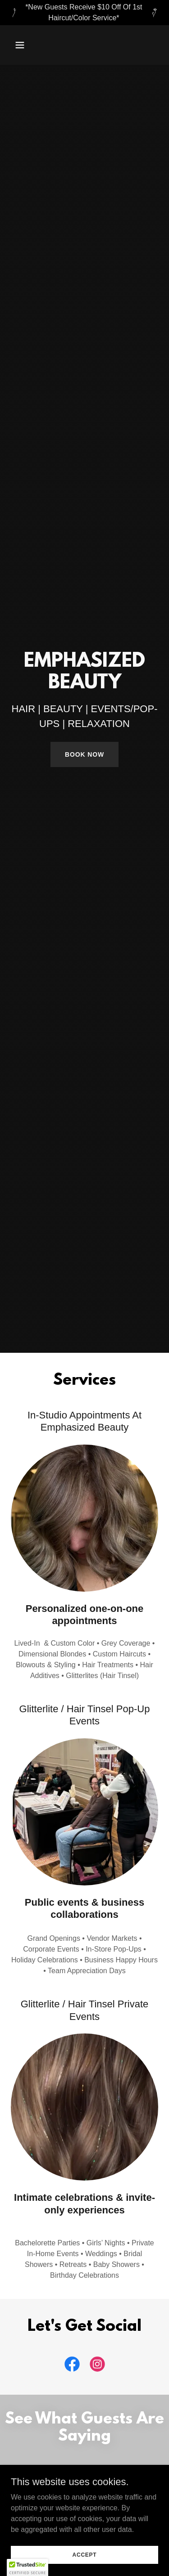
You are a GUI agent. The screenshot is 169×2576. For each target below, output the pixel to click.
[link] (72, 2366)
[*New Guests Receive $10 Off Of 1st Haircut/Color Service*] (84, 12)
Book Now (84, 754)
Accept (85, 2554)
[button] (28, 45)
